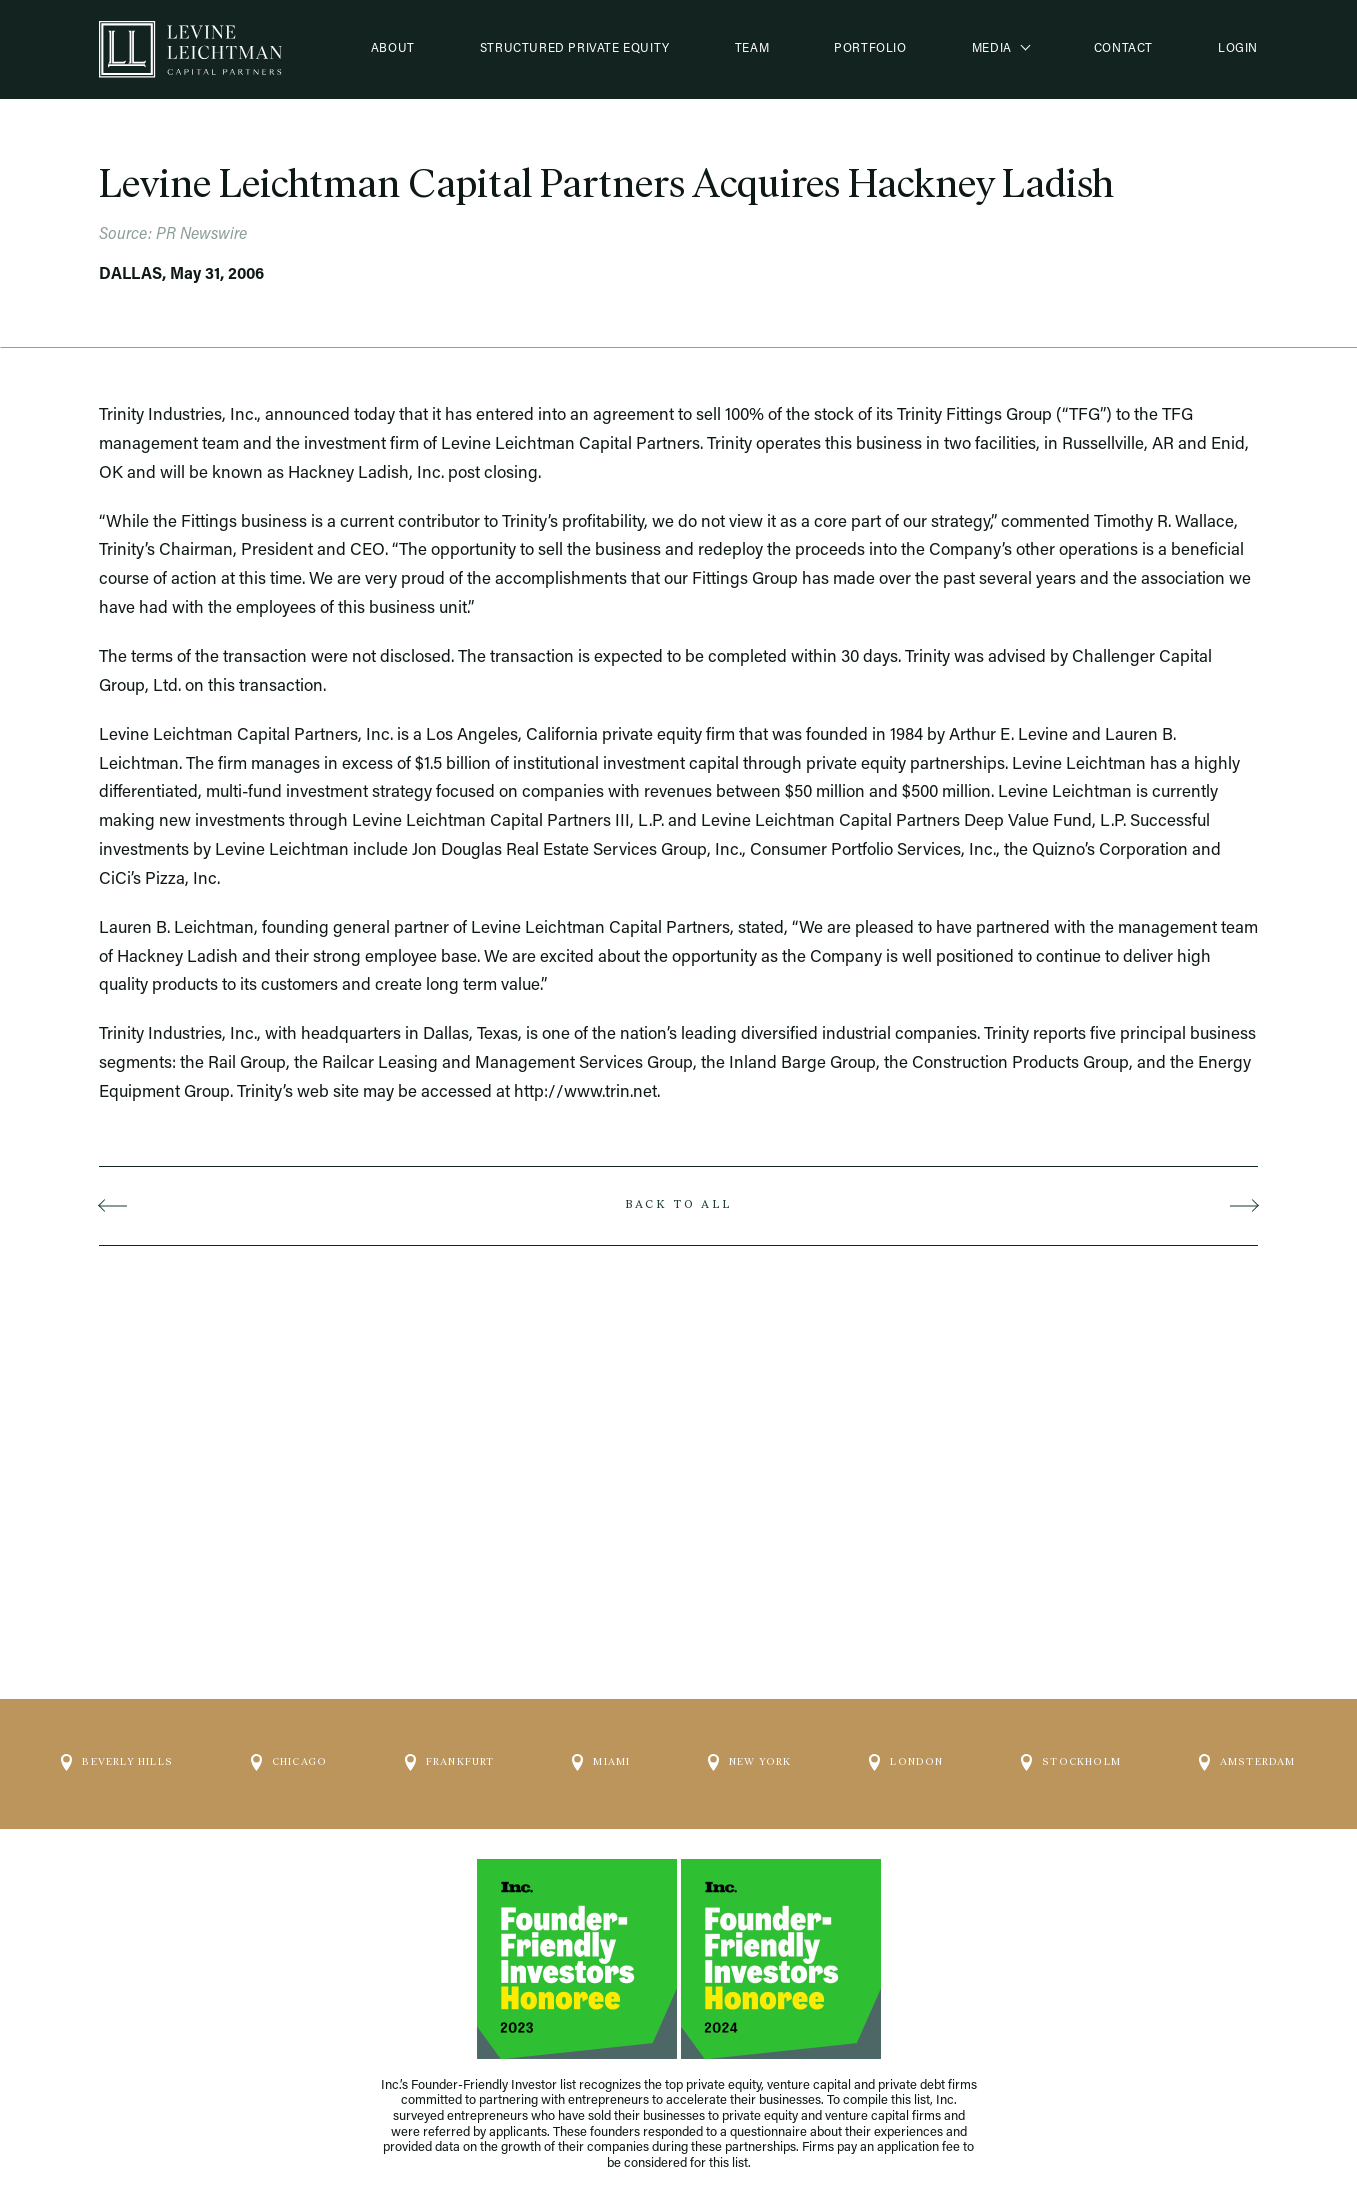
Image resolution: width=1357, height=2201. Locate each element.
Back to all (678, 1204)
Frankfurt (450, 1754)
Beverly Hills (117, 1754)
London (906, 1754)
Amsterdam (1247, 1754)
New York (750, 1754)
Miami (601, 1754)
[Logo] (190, 49)
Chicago (289, 1754)
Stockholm (1071, 1754)
